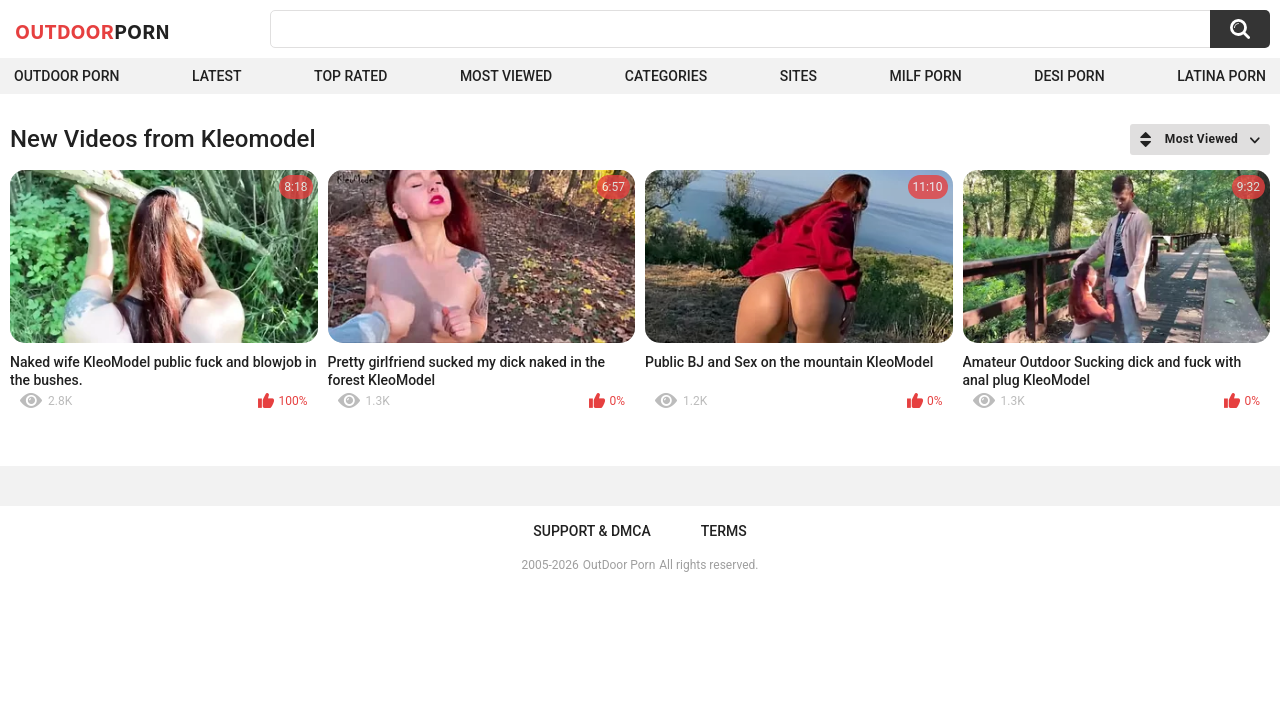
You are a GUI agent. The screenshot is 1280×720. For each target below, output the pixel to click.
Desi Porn (1069, 76)
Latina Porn (1221, 76)
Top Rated (350, 76)
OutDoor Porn (619, 565)
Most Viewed (506, 76)
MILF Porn (925, 76)
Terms (724, 531)
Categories (666, 76)
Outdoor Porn (66, 76)
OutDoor (92, 31)
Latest (217, 76)
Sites (798, 76)
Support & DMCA (591, 531)
